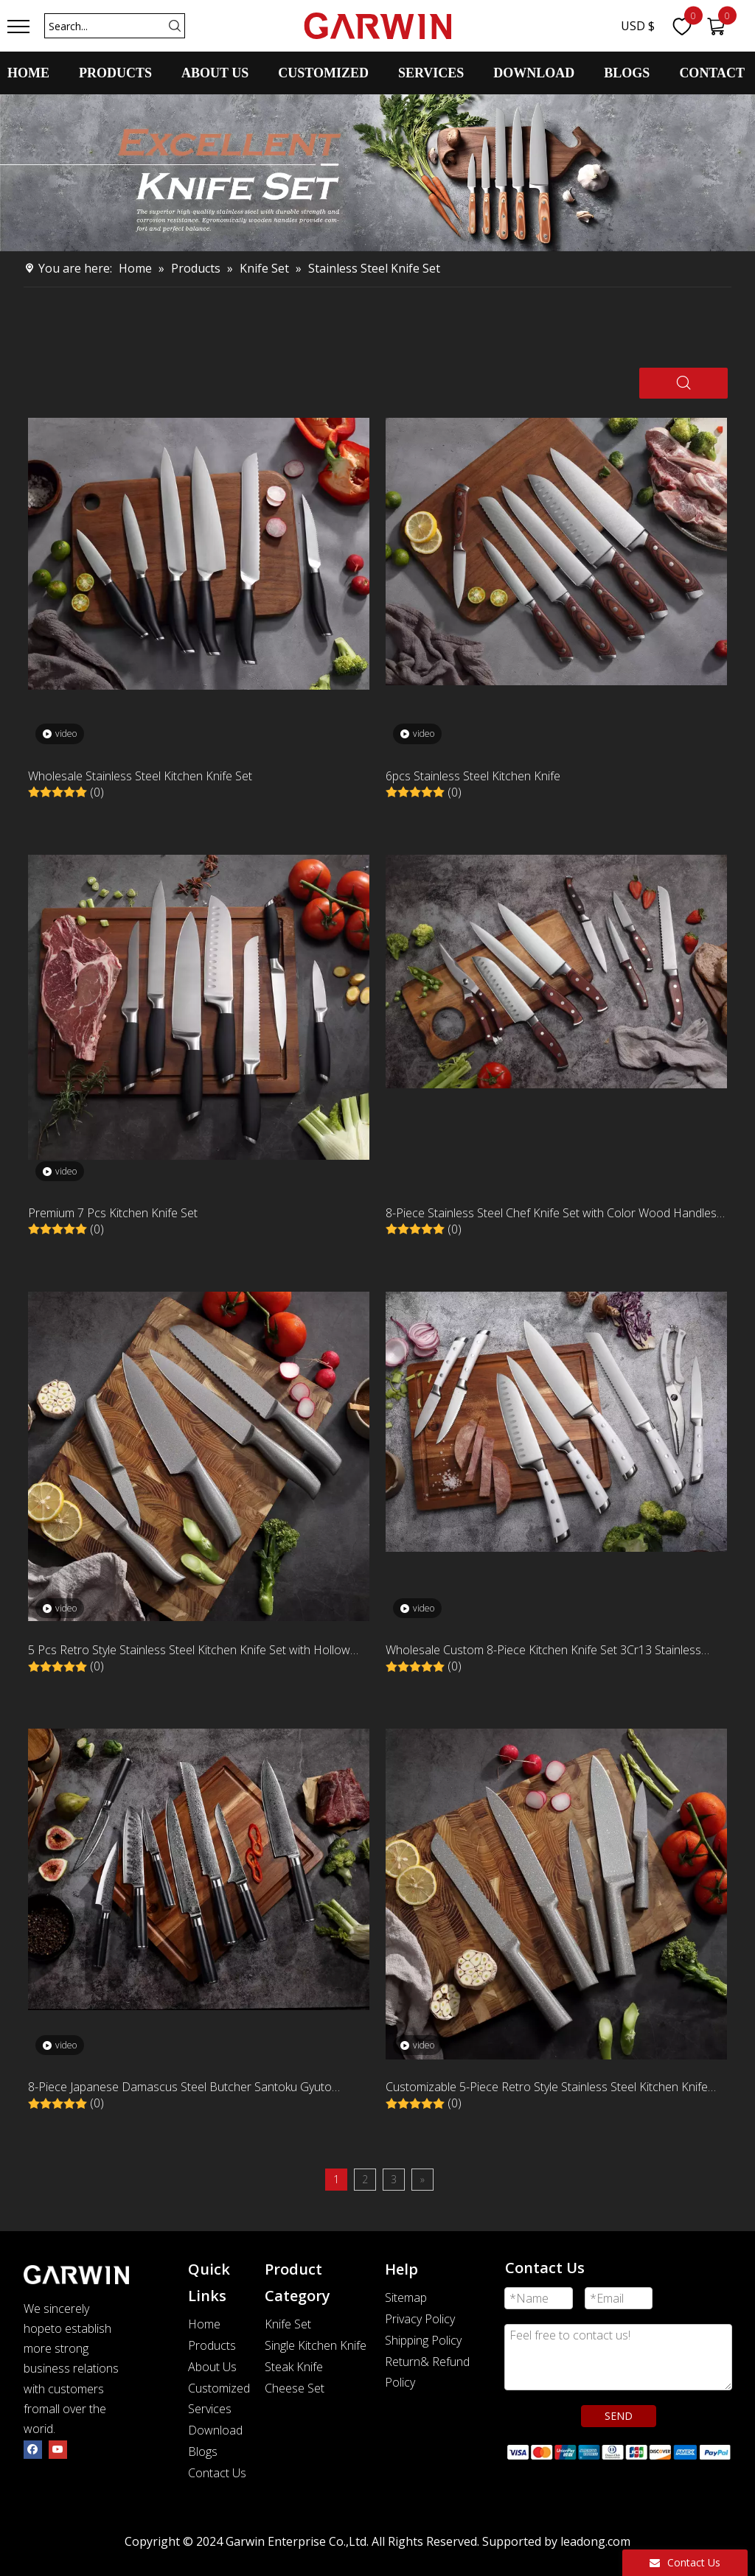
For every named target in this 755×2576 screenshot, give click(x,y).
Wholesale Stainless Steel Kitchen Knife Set (140, 776)
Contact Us (217, 2473)
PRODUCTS (115, 73)
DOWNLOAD (533, 73)
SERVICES (431, 73)
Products (212, 2345)
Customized (219, 2388)
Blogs (203, 2451)
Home (204, 2324)
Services (210, 2409)
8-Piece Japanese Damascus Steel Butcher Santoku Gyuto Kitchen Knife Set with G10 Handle (180, 2088)
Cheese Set (294, 2388)
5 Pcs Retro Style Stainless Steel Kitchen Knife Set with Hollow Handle (189, 1651)
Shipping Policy (423, 2340)
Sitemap (406, 2297)
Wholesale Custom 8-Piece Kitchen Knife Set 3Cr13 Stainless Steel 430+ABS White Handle (543, 1651)
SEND (619, 2416)
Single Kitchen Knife (315, 2345)
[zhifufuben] (618, 2451)
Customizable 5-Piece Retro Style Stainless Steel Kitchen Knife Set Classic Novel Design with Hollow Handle (547, 2088)
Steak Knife (294, 2367)
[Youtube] (58, 2449)
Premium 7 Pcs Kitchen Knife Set (113, 1213)
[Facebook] (33, 2449)
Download (215, 2430)
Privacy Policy (420, 2319)
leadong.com (595, 2541)
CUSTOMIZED (323, 73)
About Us (212, 2367)
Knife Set (288, 2324)
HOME (28, 73)
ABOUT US (214, 73)
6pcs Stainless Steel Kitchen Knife (473, 776)
